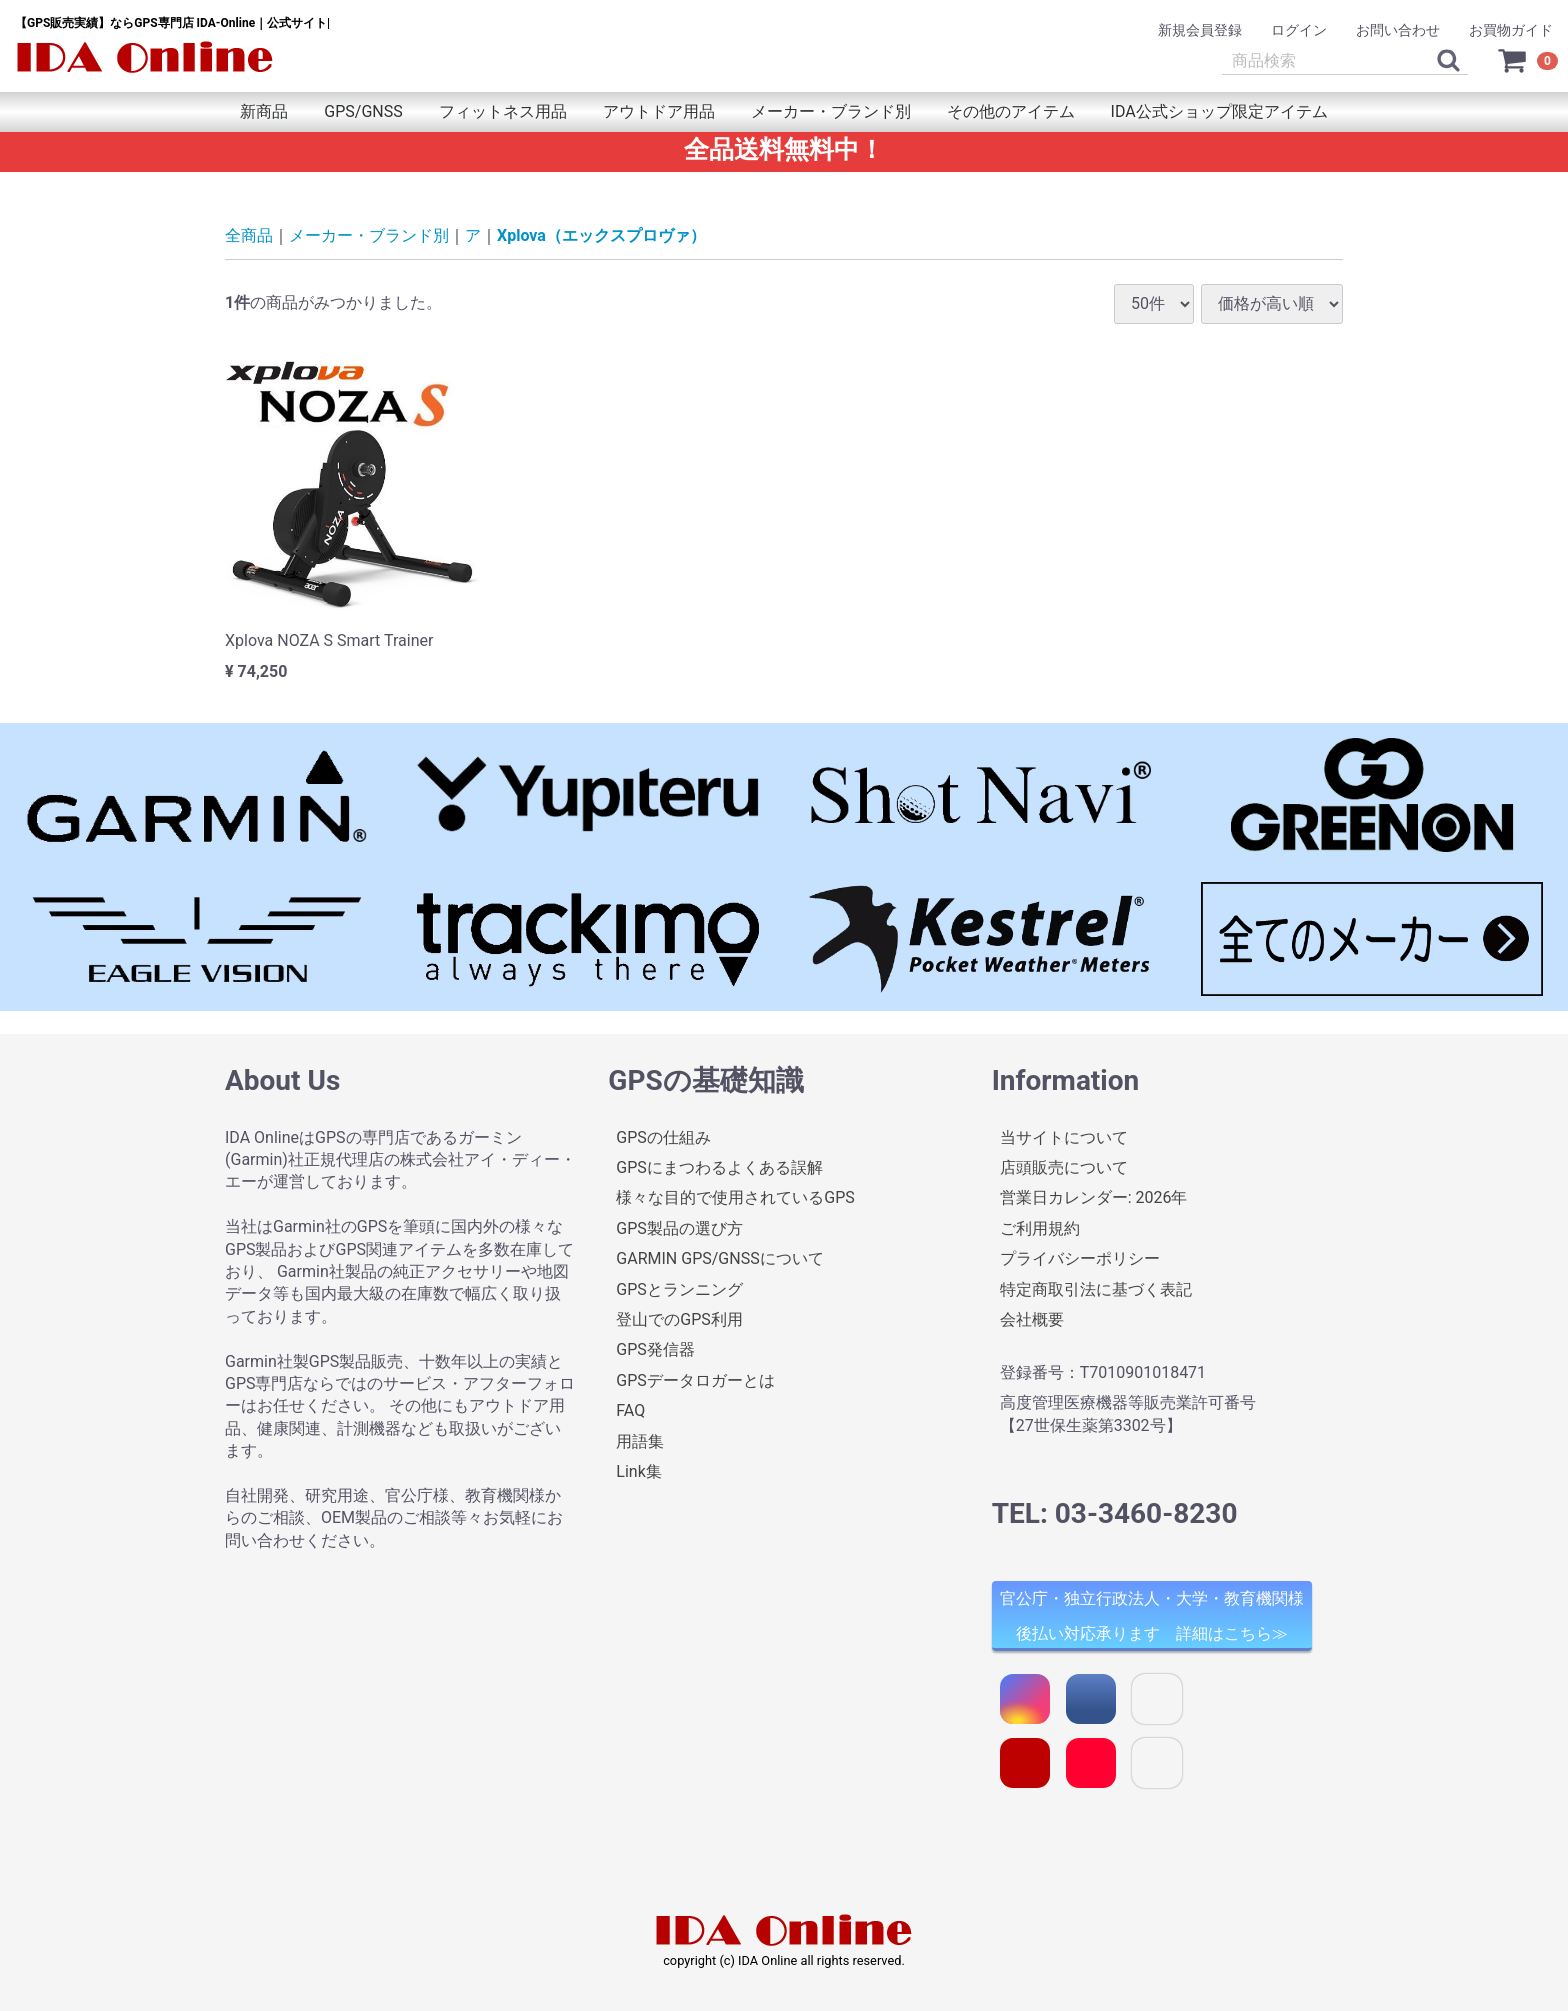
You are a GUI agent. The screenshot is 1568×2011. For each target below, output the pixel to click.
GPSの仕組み (663, 1136)
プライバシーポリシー (1080, 1258)
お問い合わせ (1398, 30)
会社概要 (1032, 1319)
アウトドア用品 (659, 111)
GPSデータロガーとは (695, 1380)
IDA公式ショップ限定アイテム (1219, 111)
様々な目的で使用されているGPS (735, 1197)
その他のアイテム (1011, 111)
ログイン (1299, 30)
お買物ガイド (1511, 30)
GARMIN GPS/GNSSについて (719, 1258)
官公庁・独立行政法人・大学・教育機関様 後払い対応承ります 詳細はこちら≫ (1152, 1616)
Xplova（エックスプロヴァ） (601, 235)
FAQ (630, 1410)
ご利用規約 (1040, 1228)
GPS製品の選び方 (679, 1228)
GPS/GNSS (363, 111)
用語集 (640, 1440)
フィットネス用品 (503, 111)
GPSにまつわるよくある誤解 (719, 1167)
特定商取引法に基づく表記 (1096, 1288)
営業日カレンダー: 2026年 (1094, 1197)
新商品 (264, 111)
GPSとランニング (679, 1288)
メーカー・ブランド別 (831, 111)
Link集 (638, 1471)
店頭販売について (1064, 1167)
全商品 (249, 235)
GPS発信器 (655, 1349)
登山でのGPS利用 (679, 1319)
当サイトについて (1064, 1136)
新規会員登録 (1200, 30)
